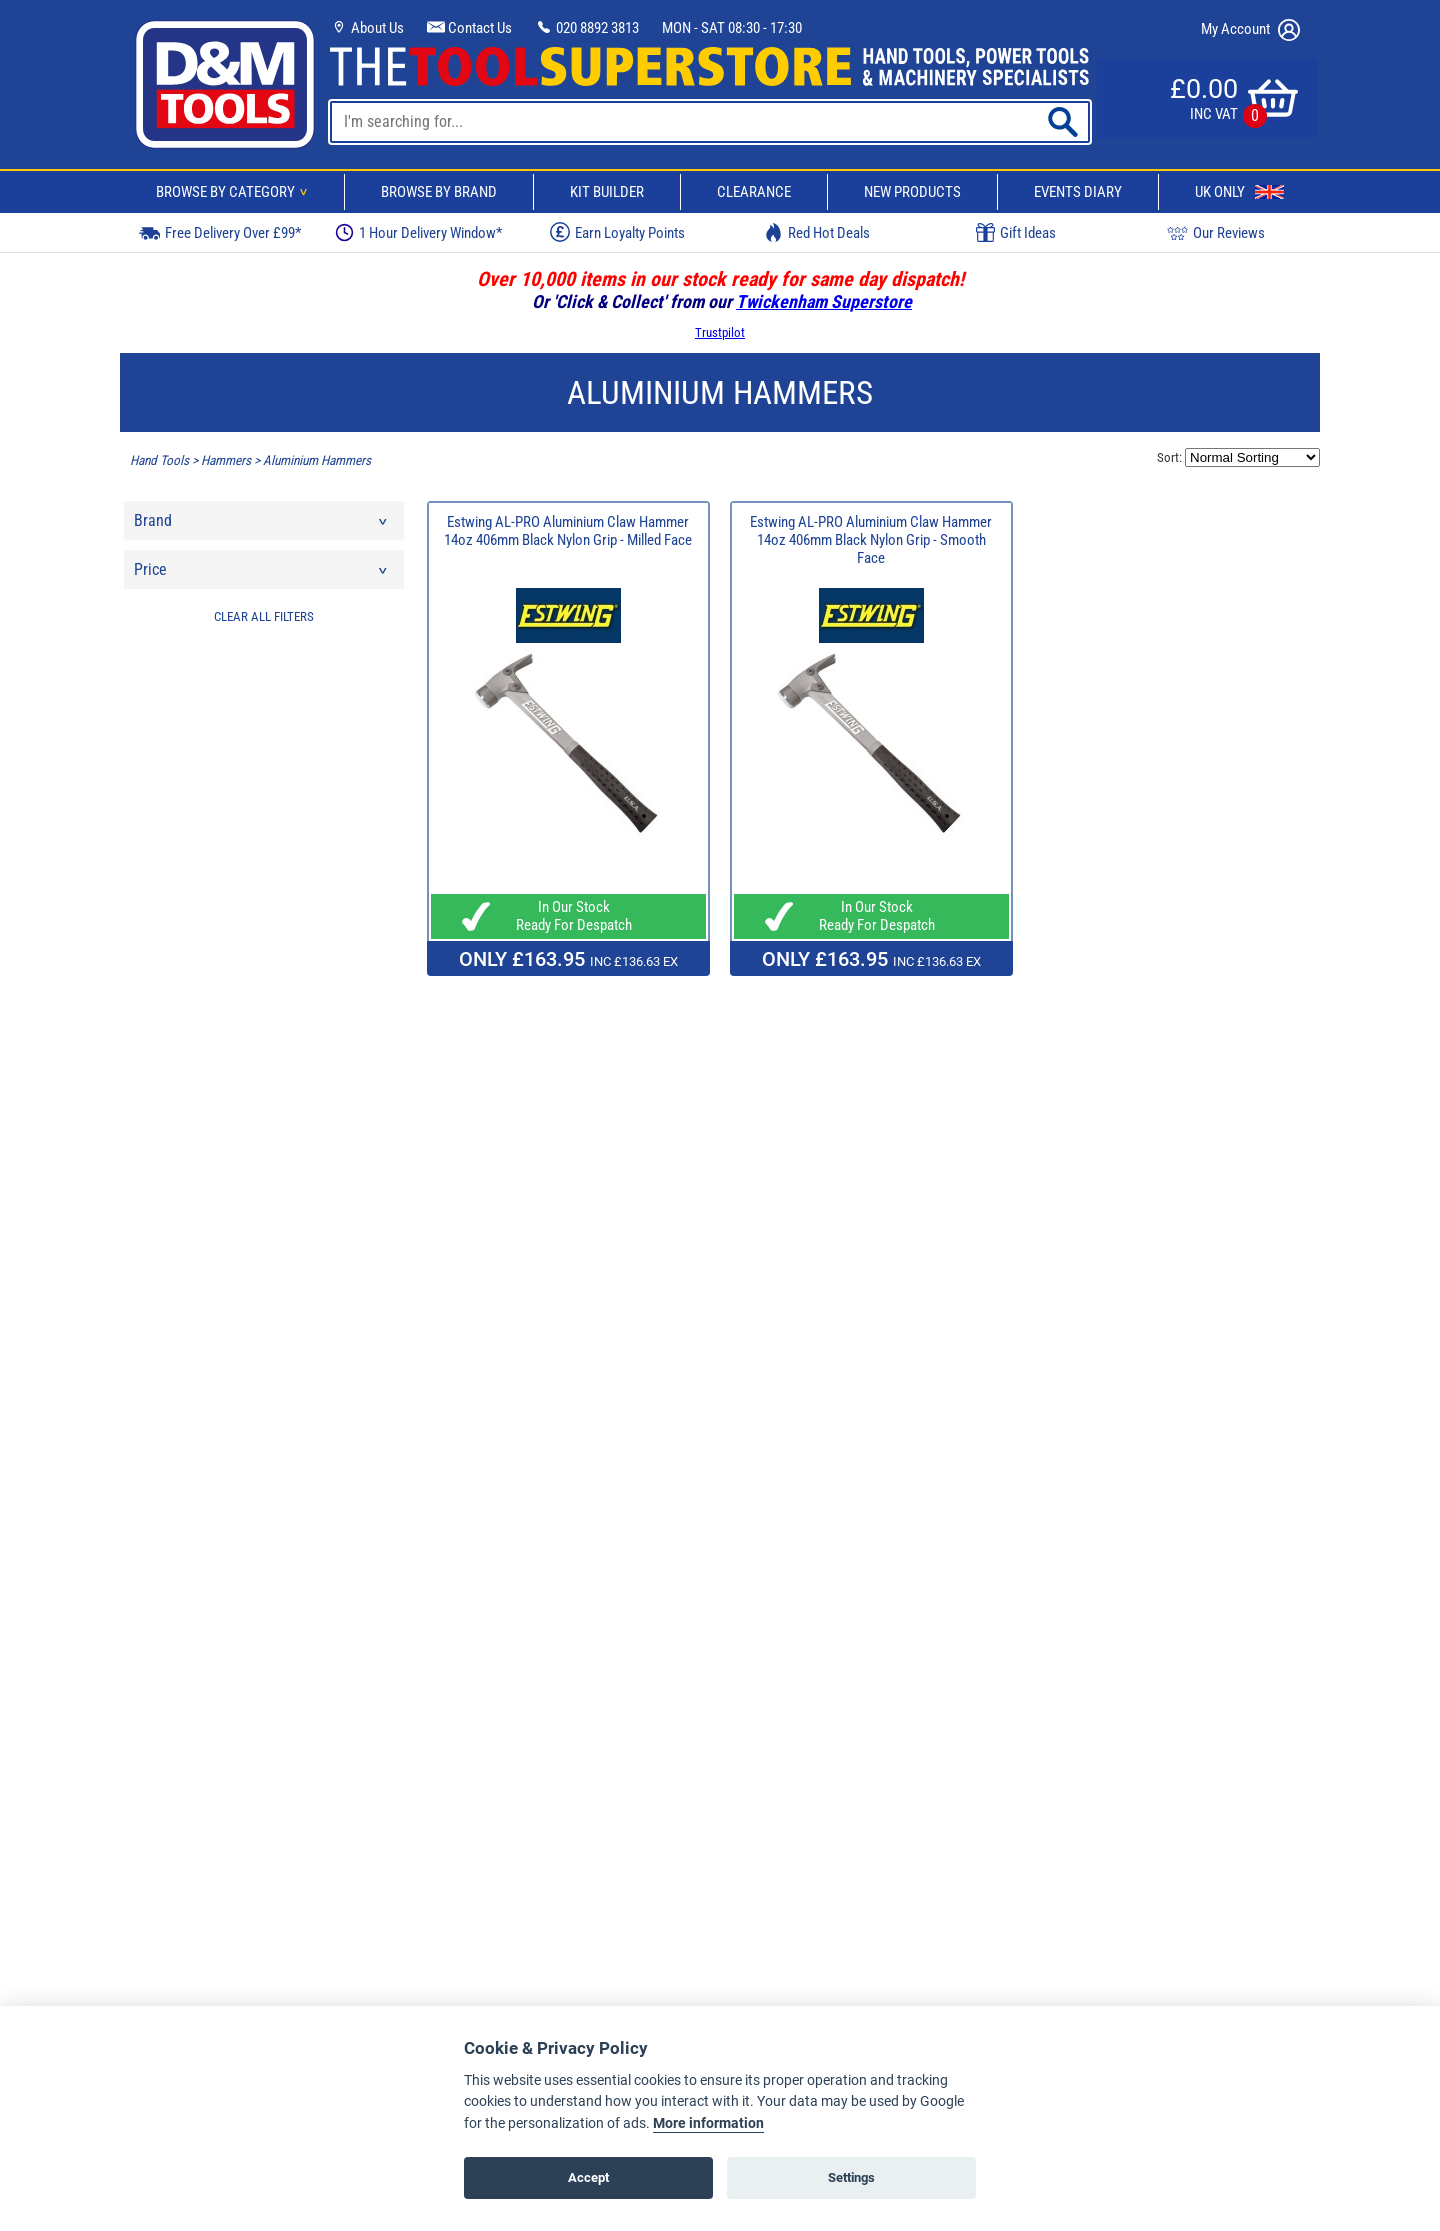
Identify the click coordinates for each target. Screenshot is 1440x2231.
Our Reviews (1216, 232)
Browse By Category (235, 192)
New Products (912, 192)
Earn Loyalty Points (617, 232)
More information (708, 2123)
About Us (367, 28)
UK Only (1239, 192)
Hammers (226, 460)
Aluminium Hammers (317, 460)
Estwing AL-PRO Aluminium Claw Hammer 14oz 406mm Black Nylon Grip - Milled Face (568, 531)
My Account (1250, 30)
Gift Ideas (1016, 233)
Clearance (754, 192)
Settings (851, 2177)
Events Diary (1078, 192)
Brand (262, 525)
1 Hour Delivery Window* (418, 232)
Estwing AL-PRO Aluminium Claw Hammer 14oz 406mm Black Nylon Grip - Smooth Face (871, 540)
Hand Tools (159, 460)
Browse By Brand (439, 192)
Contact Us (469, 28)
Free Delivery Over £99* (220, 232)
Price (262, 574)
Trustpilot (720, 332)
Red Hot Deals (817, 232)
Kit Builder (607, 192)
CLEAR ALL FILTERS (264, 616)
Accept (588, 2177)
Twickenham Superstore (824, 301)
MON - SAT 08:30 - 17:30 (732, 28)
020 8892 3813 (587, 28)
